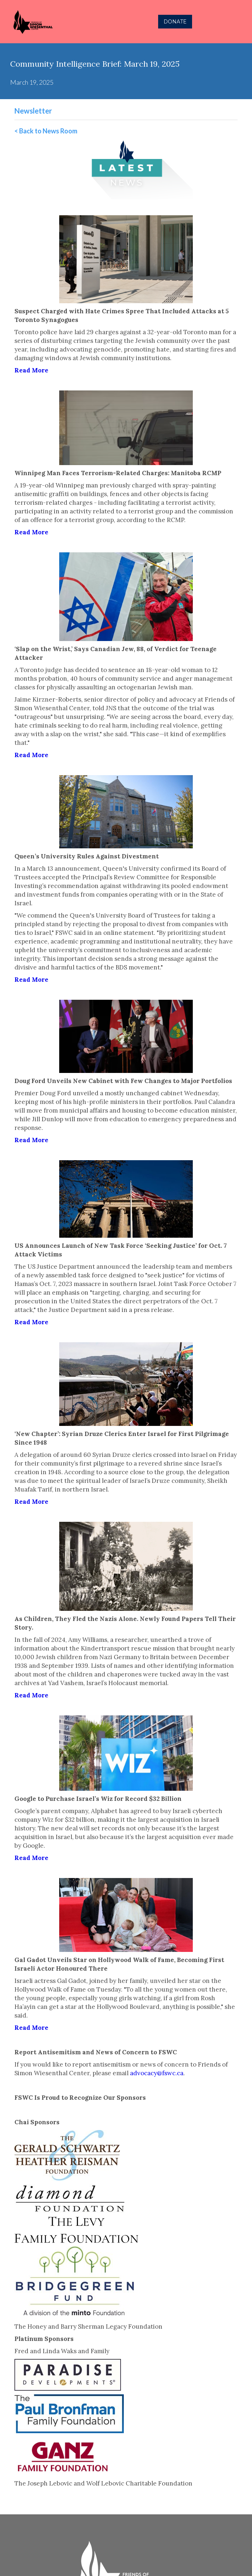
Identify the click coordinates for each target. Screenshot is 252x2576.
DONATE (175, 21)
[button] (239, 21)
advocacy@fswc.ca (156, 2073)
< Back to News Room (45, 130)
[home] (62, 21)
